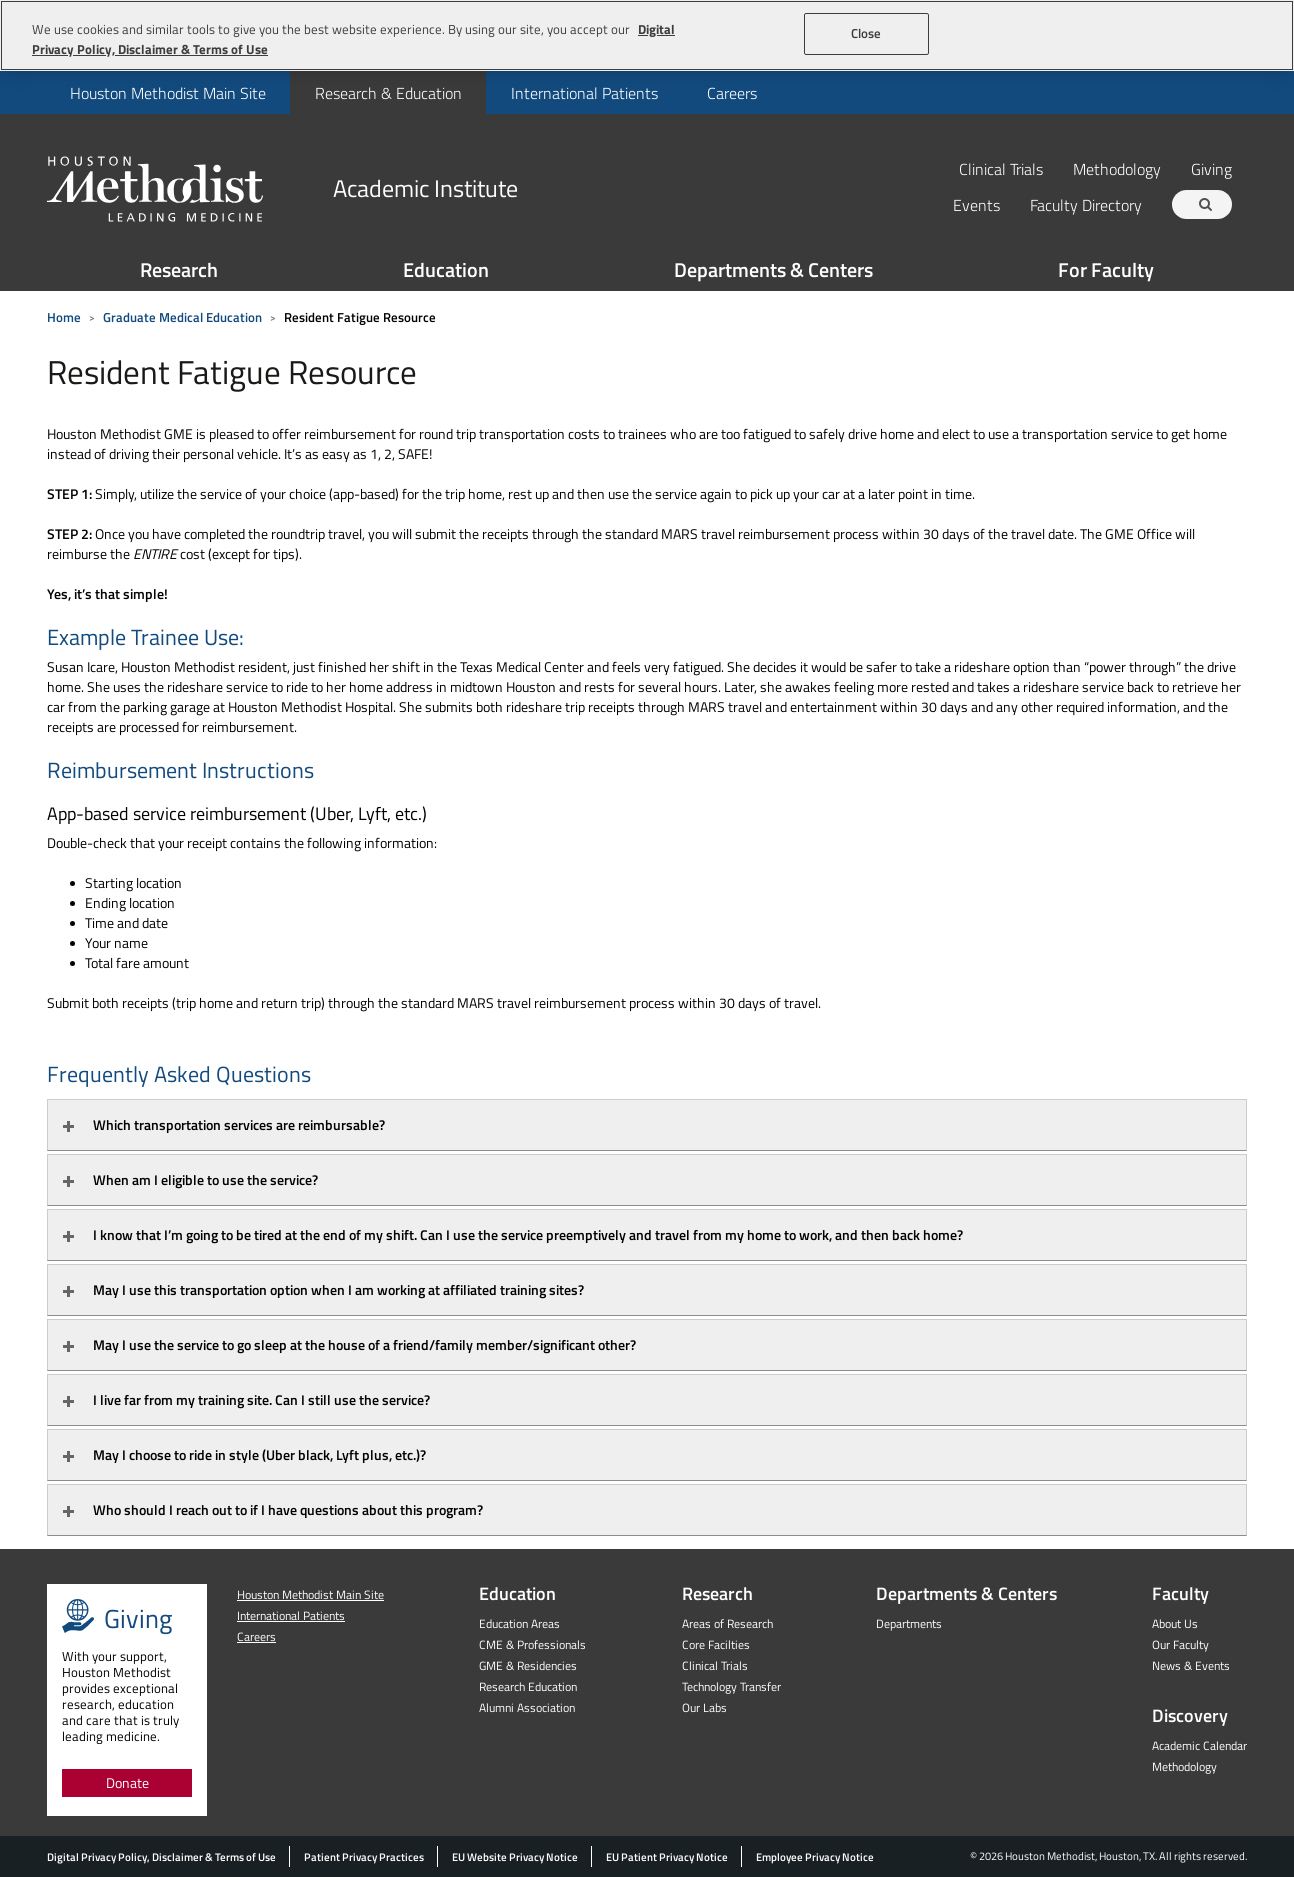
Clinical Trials (1001, 168)
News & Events (1191, 1665)
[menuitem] (167, 92)
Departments (909, 1623)
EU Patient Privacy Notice (667, 1857)
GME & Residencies (528, 1665)
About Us (1175, 1623)
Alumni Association (527, 1707)
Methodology (1117, 168)
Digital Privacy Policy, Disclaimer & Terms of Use (161, 1857)
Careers (732, 93)
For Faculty (1106, 269)
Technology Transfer (731, 1686)
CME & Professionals (532, 1644)
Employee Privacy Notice (815, 1857)
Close (866, 33)
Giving (1211, 168)
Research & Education (388, 93)
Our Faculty (1180, 1644)
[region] (647, 35)
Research (179, 269)
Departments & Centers (773, 269)
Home (64, 317)
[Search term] (1205, 204)
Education (446, 269)
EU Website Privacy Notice (515, 1857)
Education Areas (519, 1623)
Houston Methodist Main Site (168, 93)
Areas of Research (727, 1623)
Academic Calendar (1199, 1745)
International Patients (584, 93)
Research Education (528, 1686)
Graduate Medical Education (182, 317)
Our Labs (704, 1707)
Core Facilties (716, 1644)
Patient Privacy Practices (364, 1857)
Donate (127, 1782)
